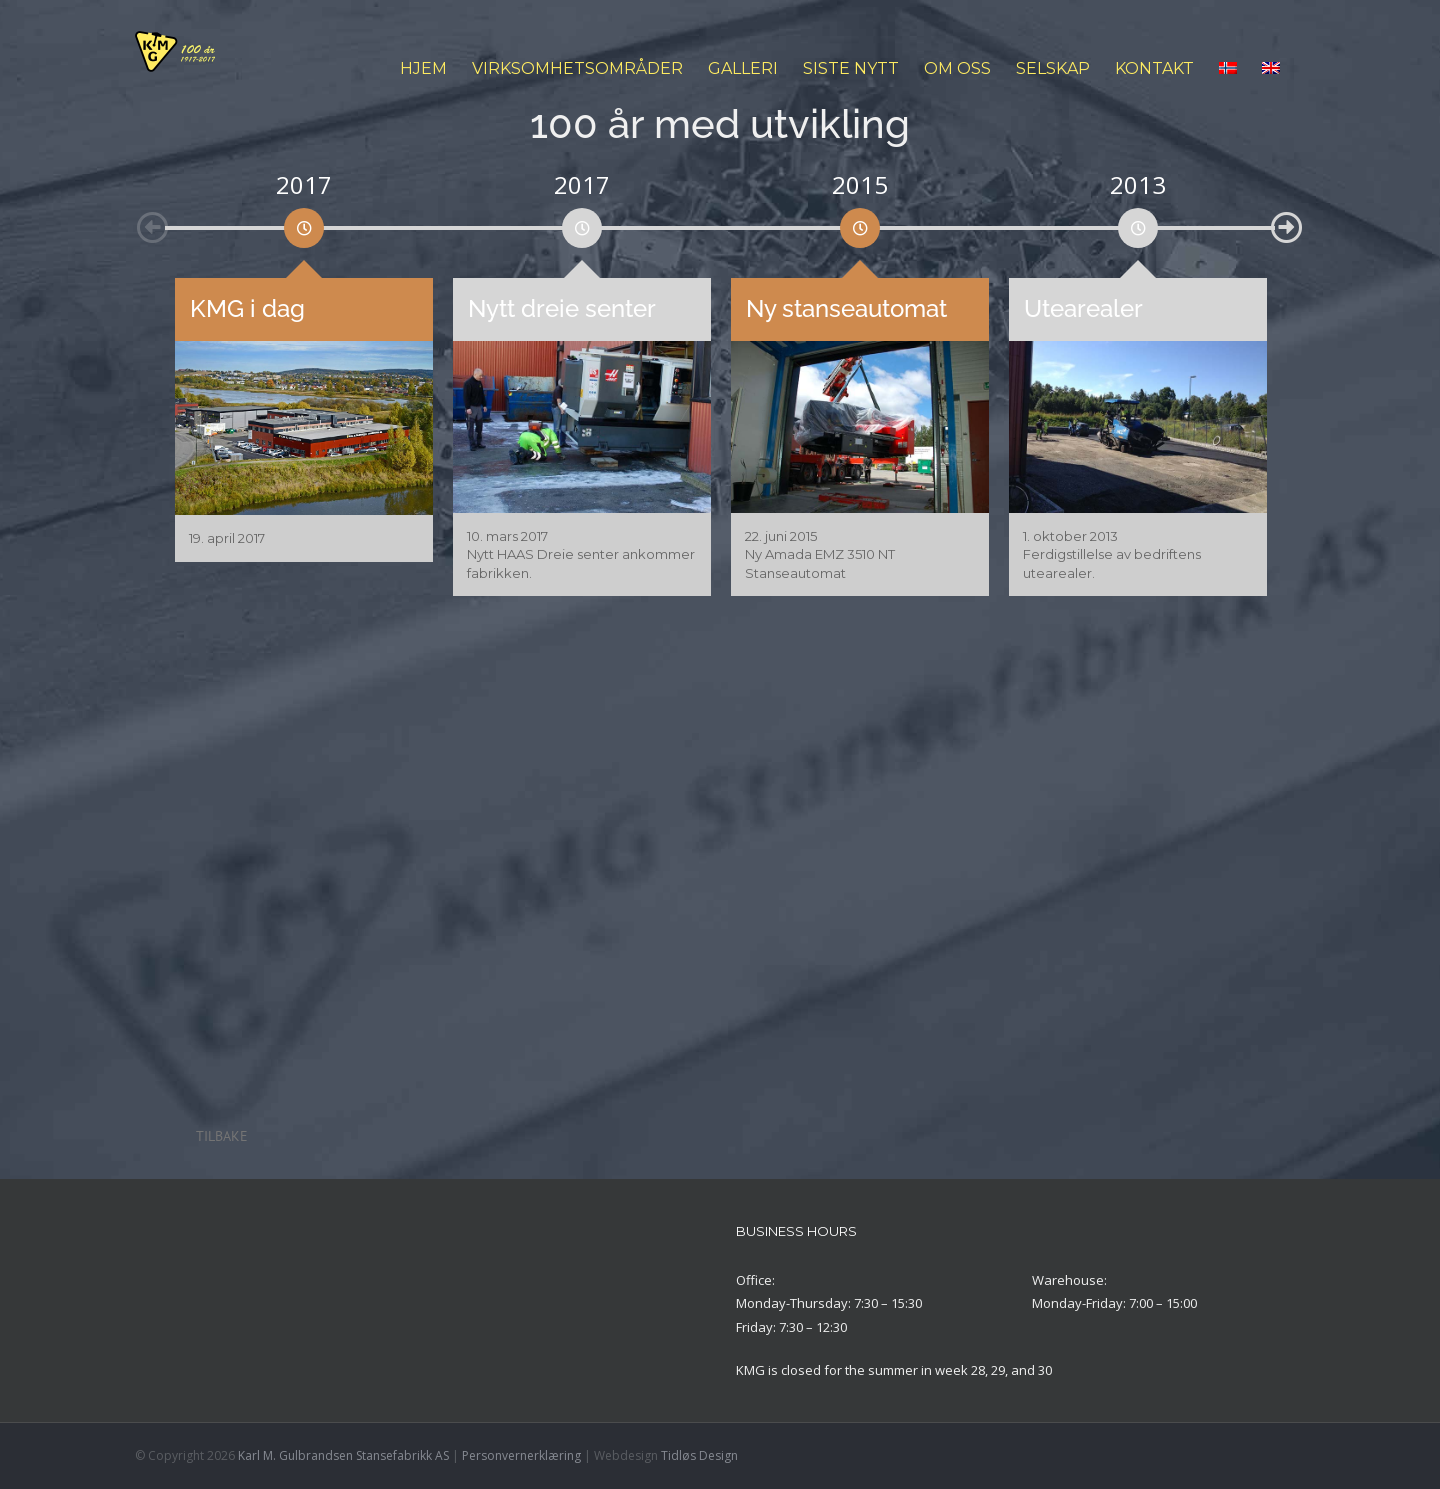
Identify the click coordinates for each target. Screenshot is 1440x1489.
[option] (304, 223)
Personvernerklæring (521, 1455)
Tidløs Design (699, 1455)
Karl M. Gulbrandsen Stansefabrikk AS (343, 1455)
